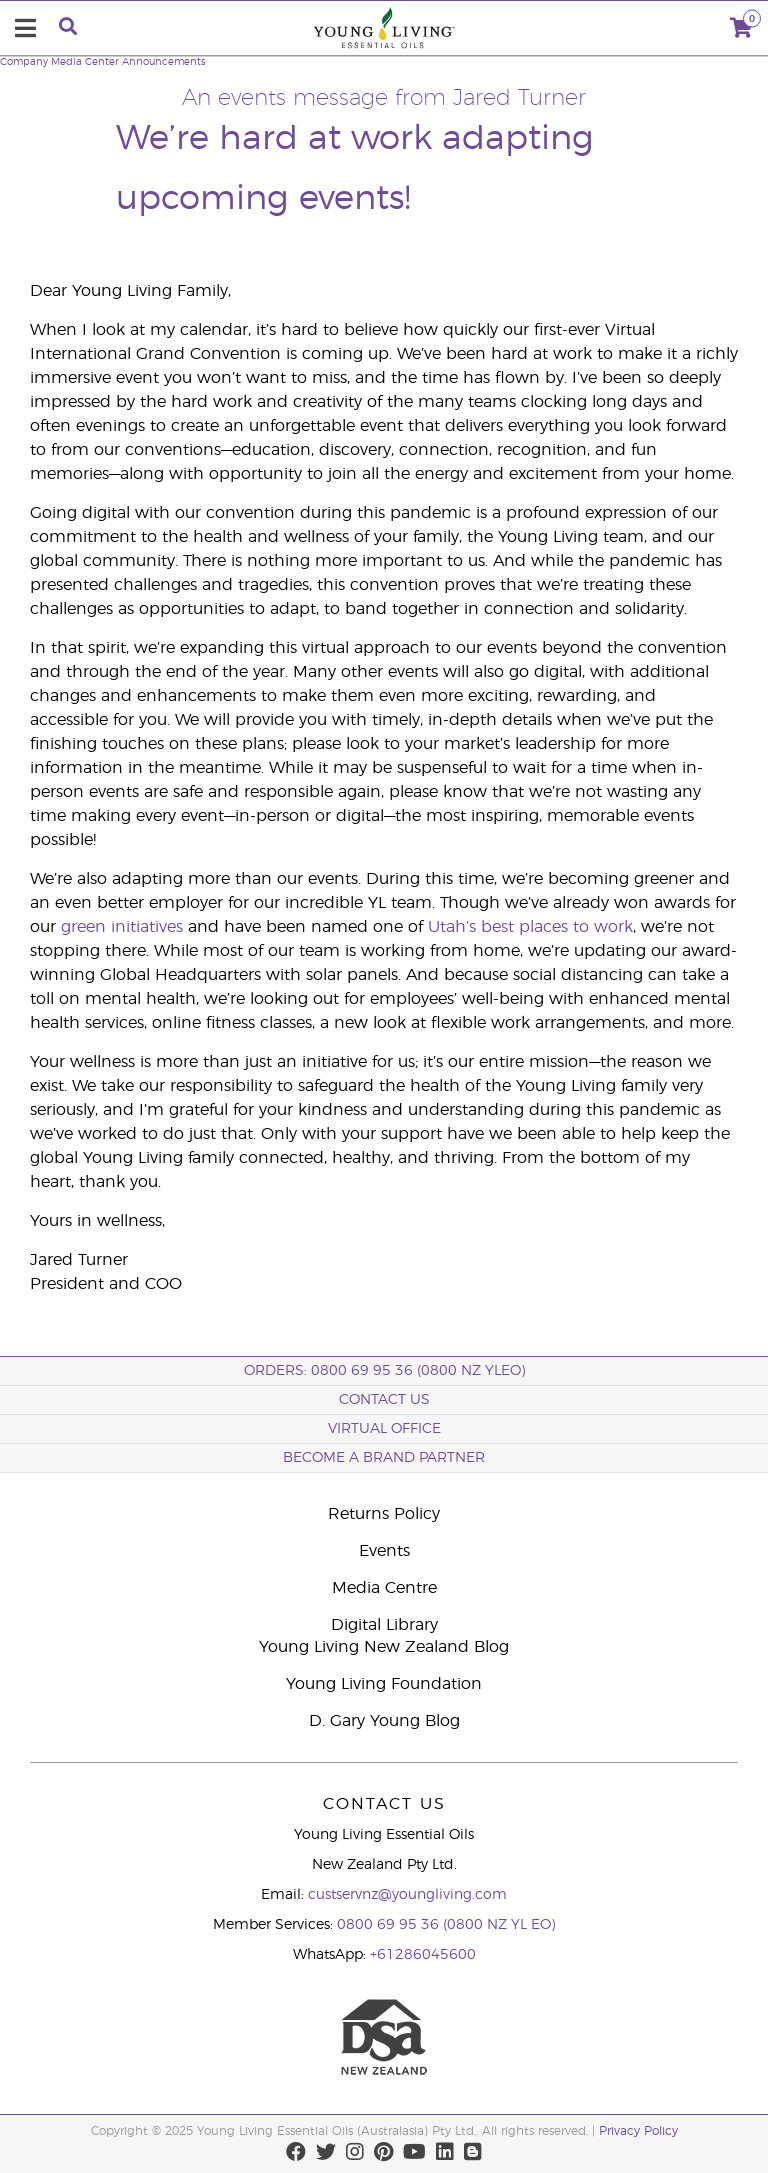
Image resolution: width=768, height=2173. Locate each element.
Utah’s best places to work (530, 927)
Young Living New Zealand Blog (384, 1647)
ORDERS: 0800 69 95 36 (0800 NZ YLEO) (384, 1371)
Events (384, 1551)
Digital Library (384, 1625)
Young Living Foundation (384, 1684)
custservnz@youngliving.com (407, 1895)
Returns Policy (384, 1514)
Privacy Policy (638, 2131)
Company (24, 62)
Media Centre (384, 1588)
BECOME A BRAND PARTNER (384, 1458)
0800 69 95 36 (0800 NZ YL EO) (446, 1925)
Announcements (164, 62)
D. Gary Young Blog (384, 1721)
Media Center (85, 62)
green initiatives (122, 927)
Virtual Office (384, 1429)
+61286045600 (423, 1955)
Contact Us (384, 1400)
